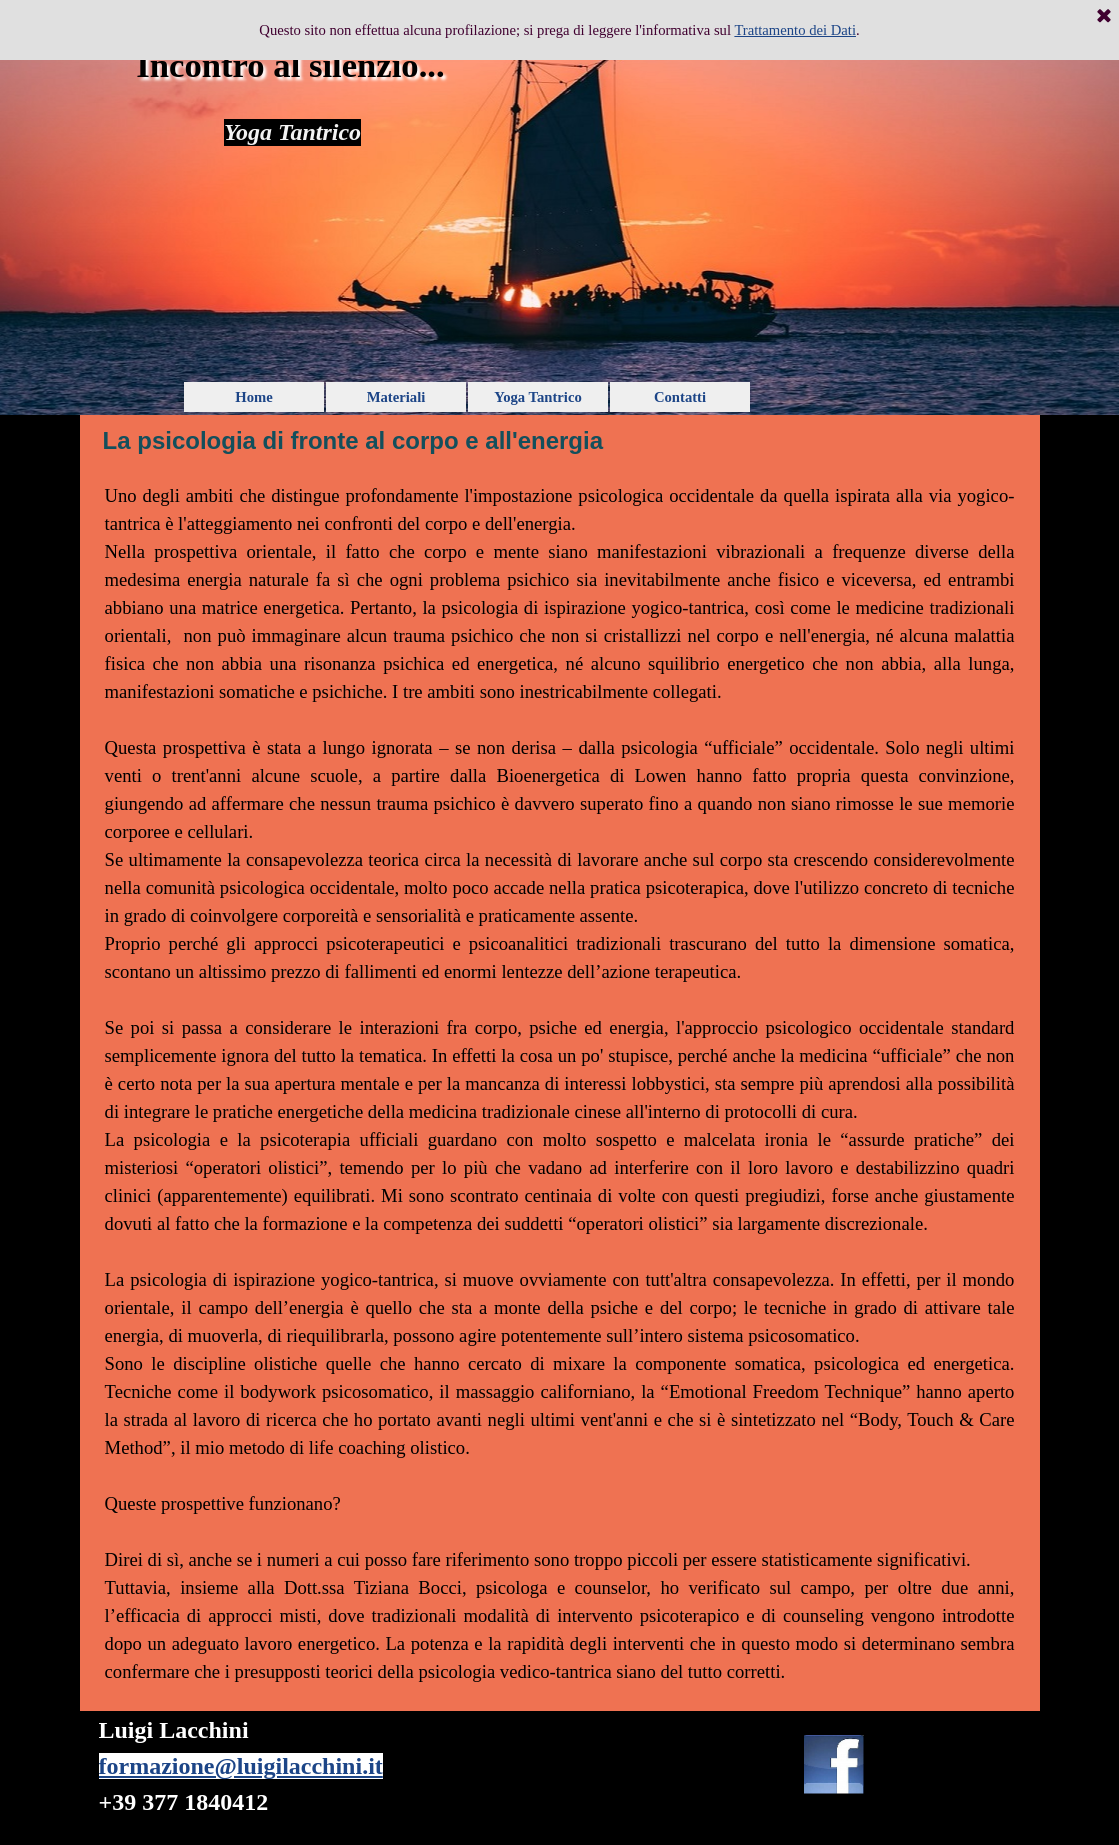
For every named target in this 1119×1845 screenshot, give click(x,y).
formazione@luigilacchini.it (241, 1766)
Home (253, 397)
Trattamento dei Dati (795, 30)
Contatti (680, 397)
